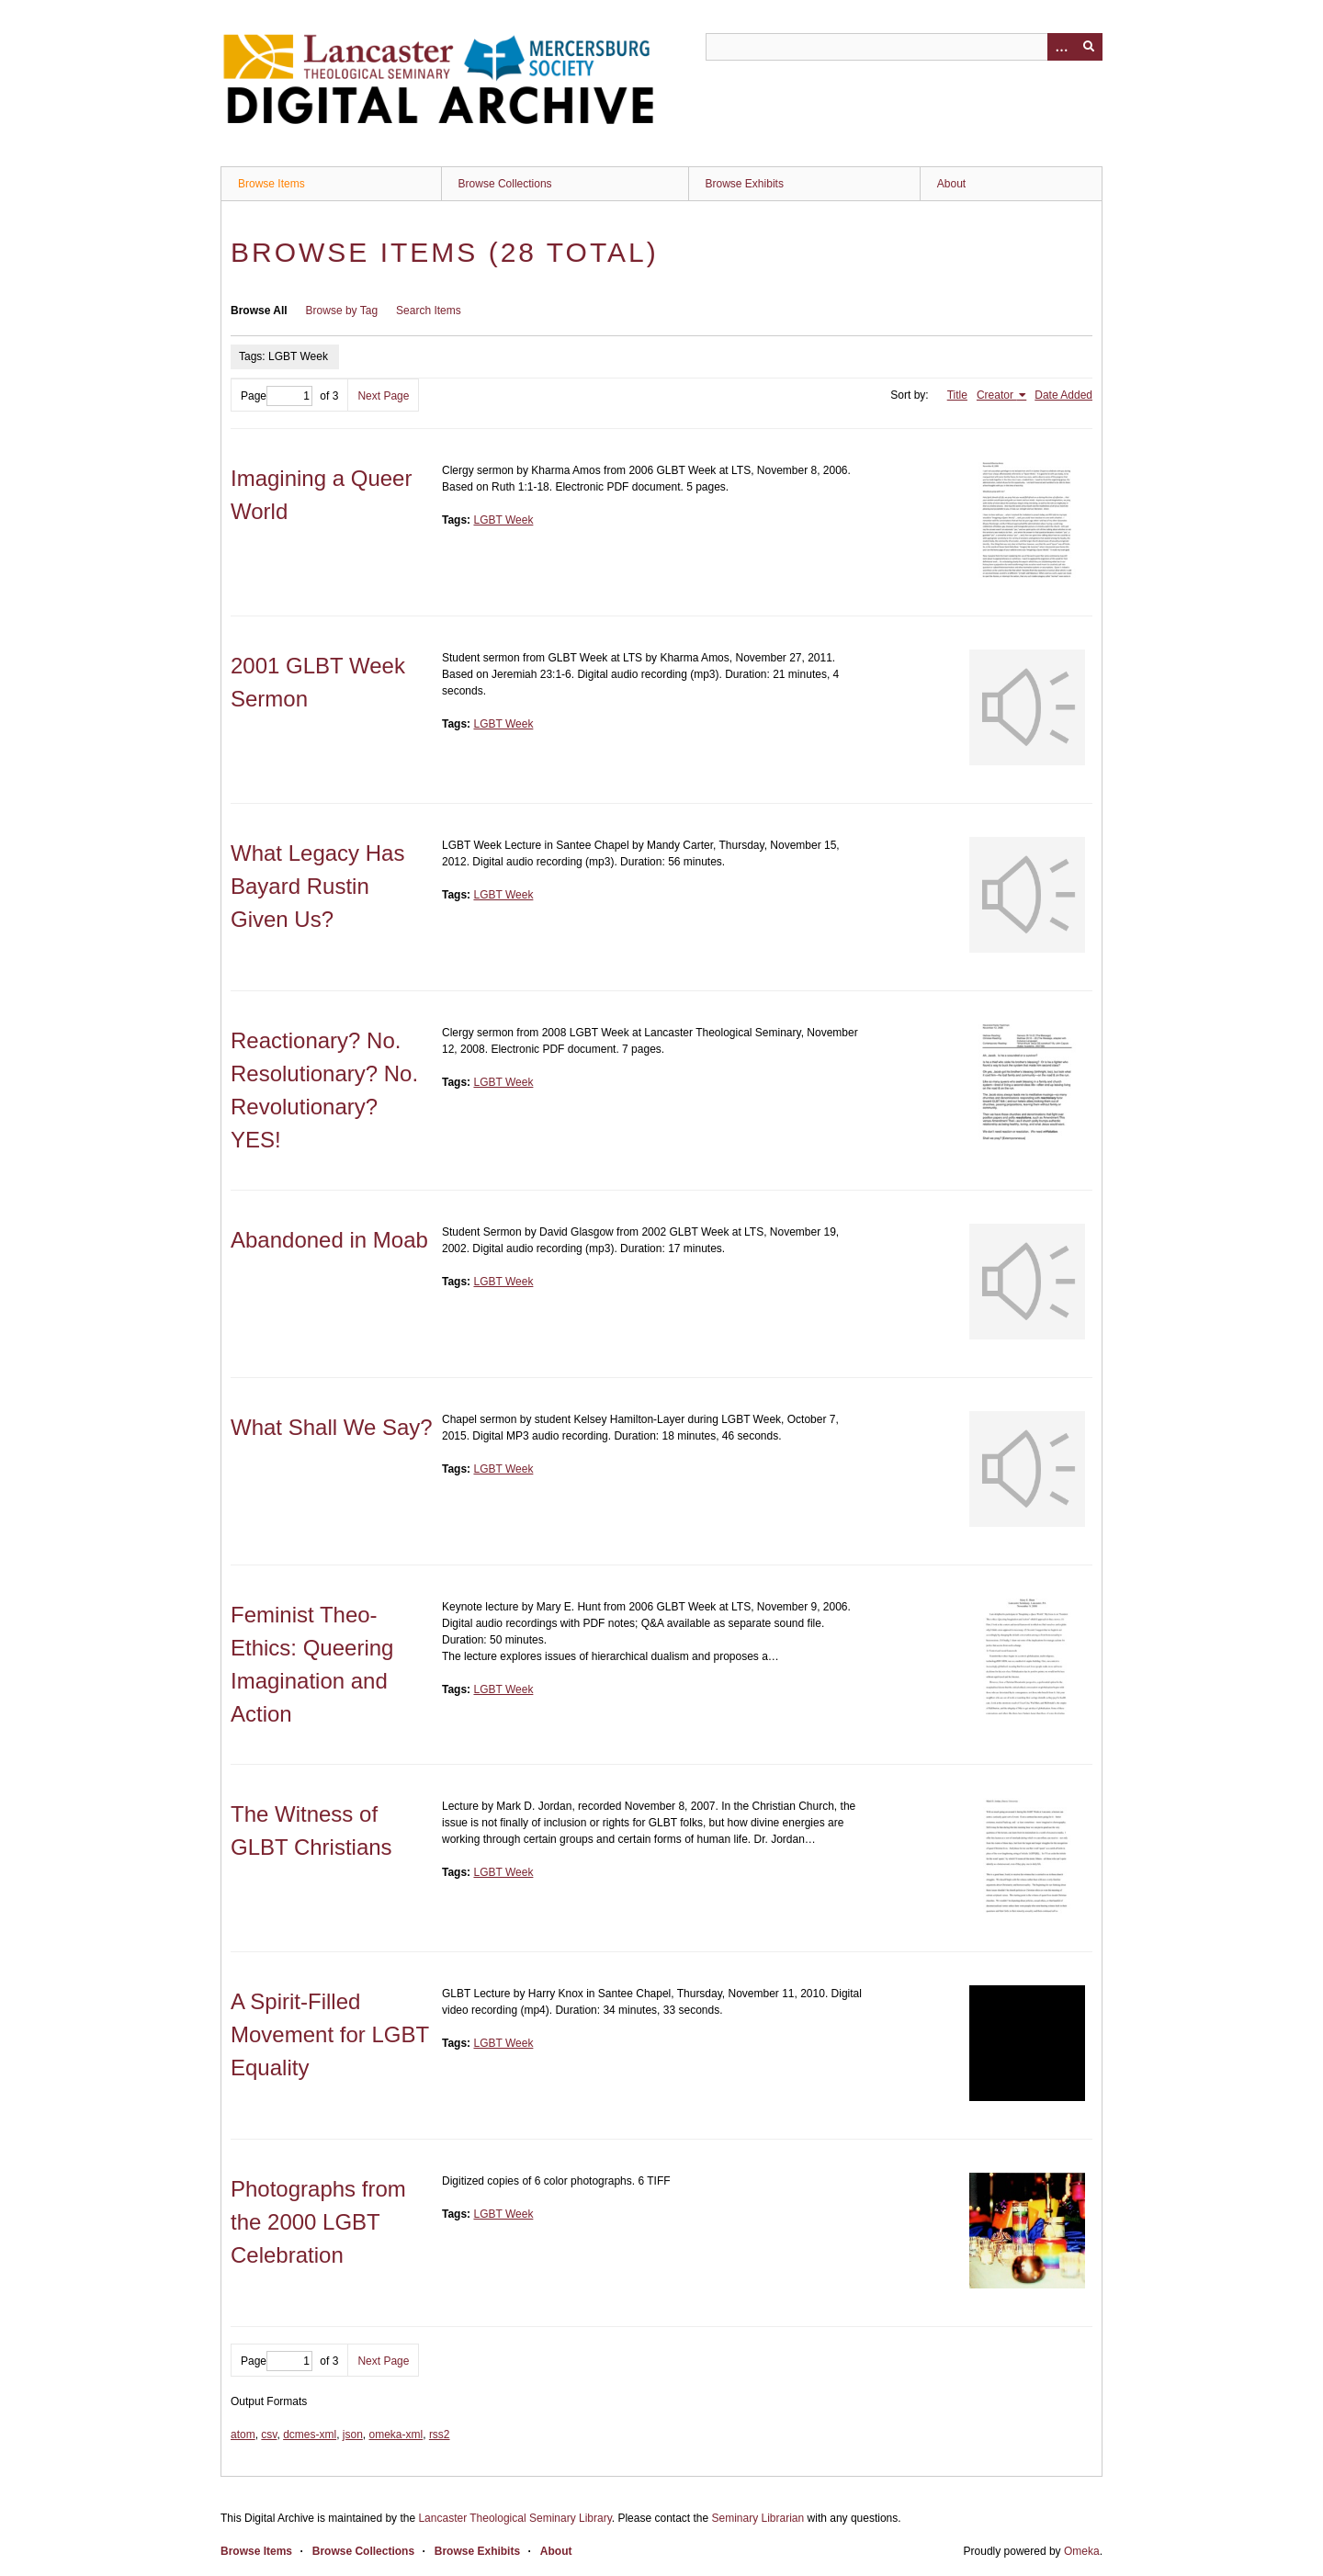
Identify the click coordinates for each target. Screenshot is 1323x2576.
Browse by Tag (342, 310)
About (951, 183)
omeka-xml (396, 2434)
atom (243, 2434)
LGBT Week (503, 520)
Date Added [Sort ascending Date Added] (1063, 395)
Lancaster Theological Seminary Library (514, 2518)
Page (276, 396)
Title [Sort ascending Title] (957, 395)
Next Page (383, 396)
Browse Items (271, 183)
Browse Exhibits (745, 183)
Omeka (1082, 2551)
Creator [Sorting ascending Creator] (996, 395)
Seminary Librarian (758, 2518)
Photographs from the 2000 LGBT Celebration (318, 2221)
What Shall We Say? (332, 1427)
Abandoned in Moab (329, 1239)
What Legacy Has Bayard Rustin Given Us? (317, 886)
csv (269, 2434)
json (353, 2434)
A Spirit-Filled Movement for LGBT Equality (330, 2034)
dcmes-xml (309, 2434)
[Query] (904, 47)
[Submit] (1088, 47)
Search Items (428, 310)
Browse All (259, 310)
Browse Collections (505, 183)
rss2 (439, 2434)
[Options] (1061, 47)
